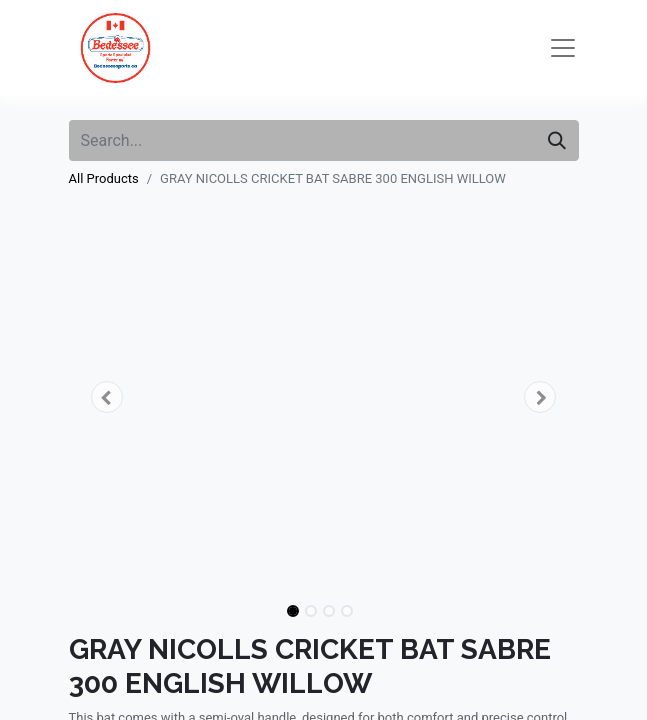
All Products (104, 178)
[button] (107, 397)
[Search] (557, 140)
